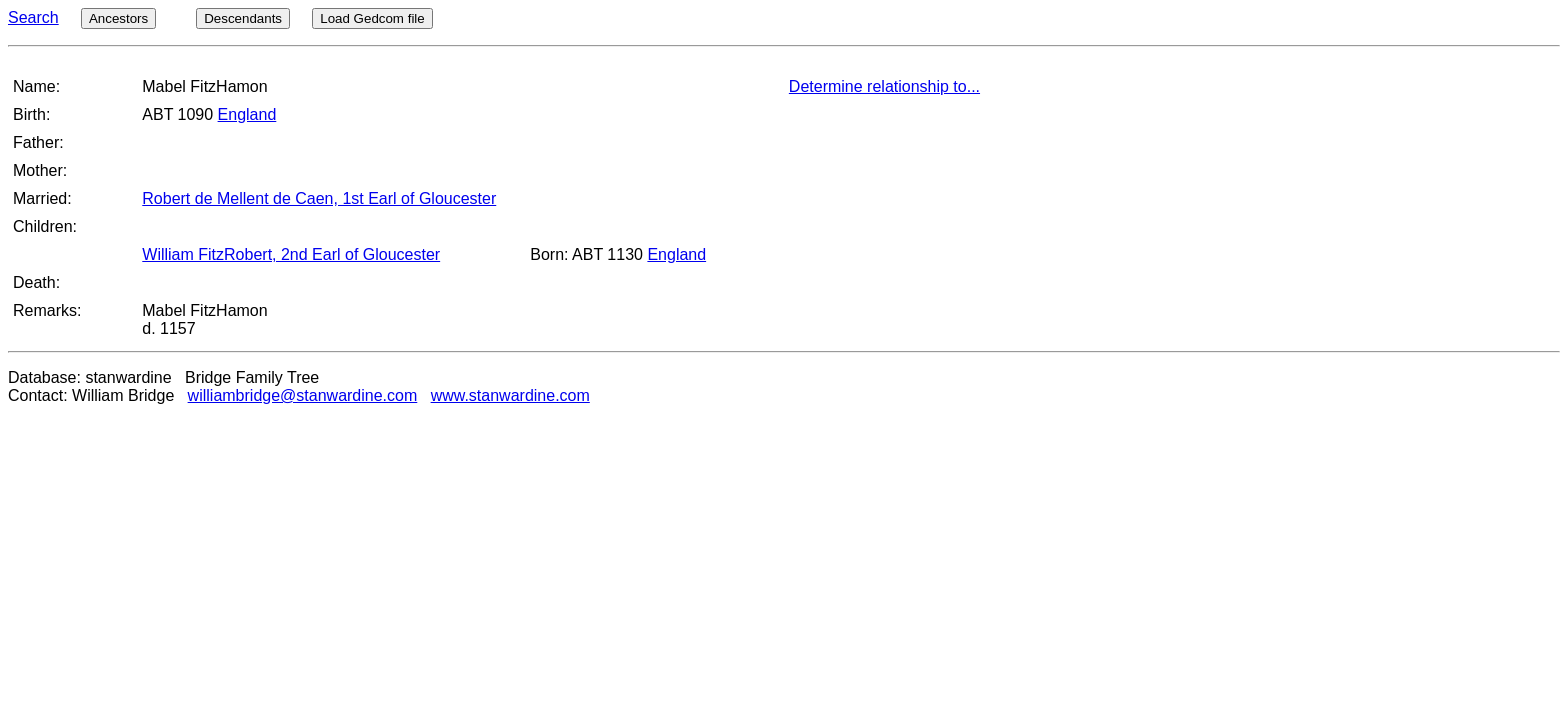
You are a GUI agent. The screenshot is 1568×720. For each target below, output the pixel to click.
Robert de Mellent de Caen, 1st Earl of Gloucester (319, 198)
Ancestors (118, 18)
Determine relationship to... (884, 86)
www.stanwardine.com (510, 395)
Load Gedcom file (372, 18)
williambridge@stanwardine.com (303, 395)
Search (33, 17)
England (247, 114)
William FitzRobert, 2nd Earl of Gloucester (291, 254)
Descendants (243, 18)
